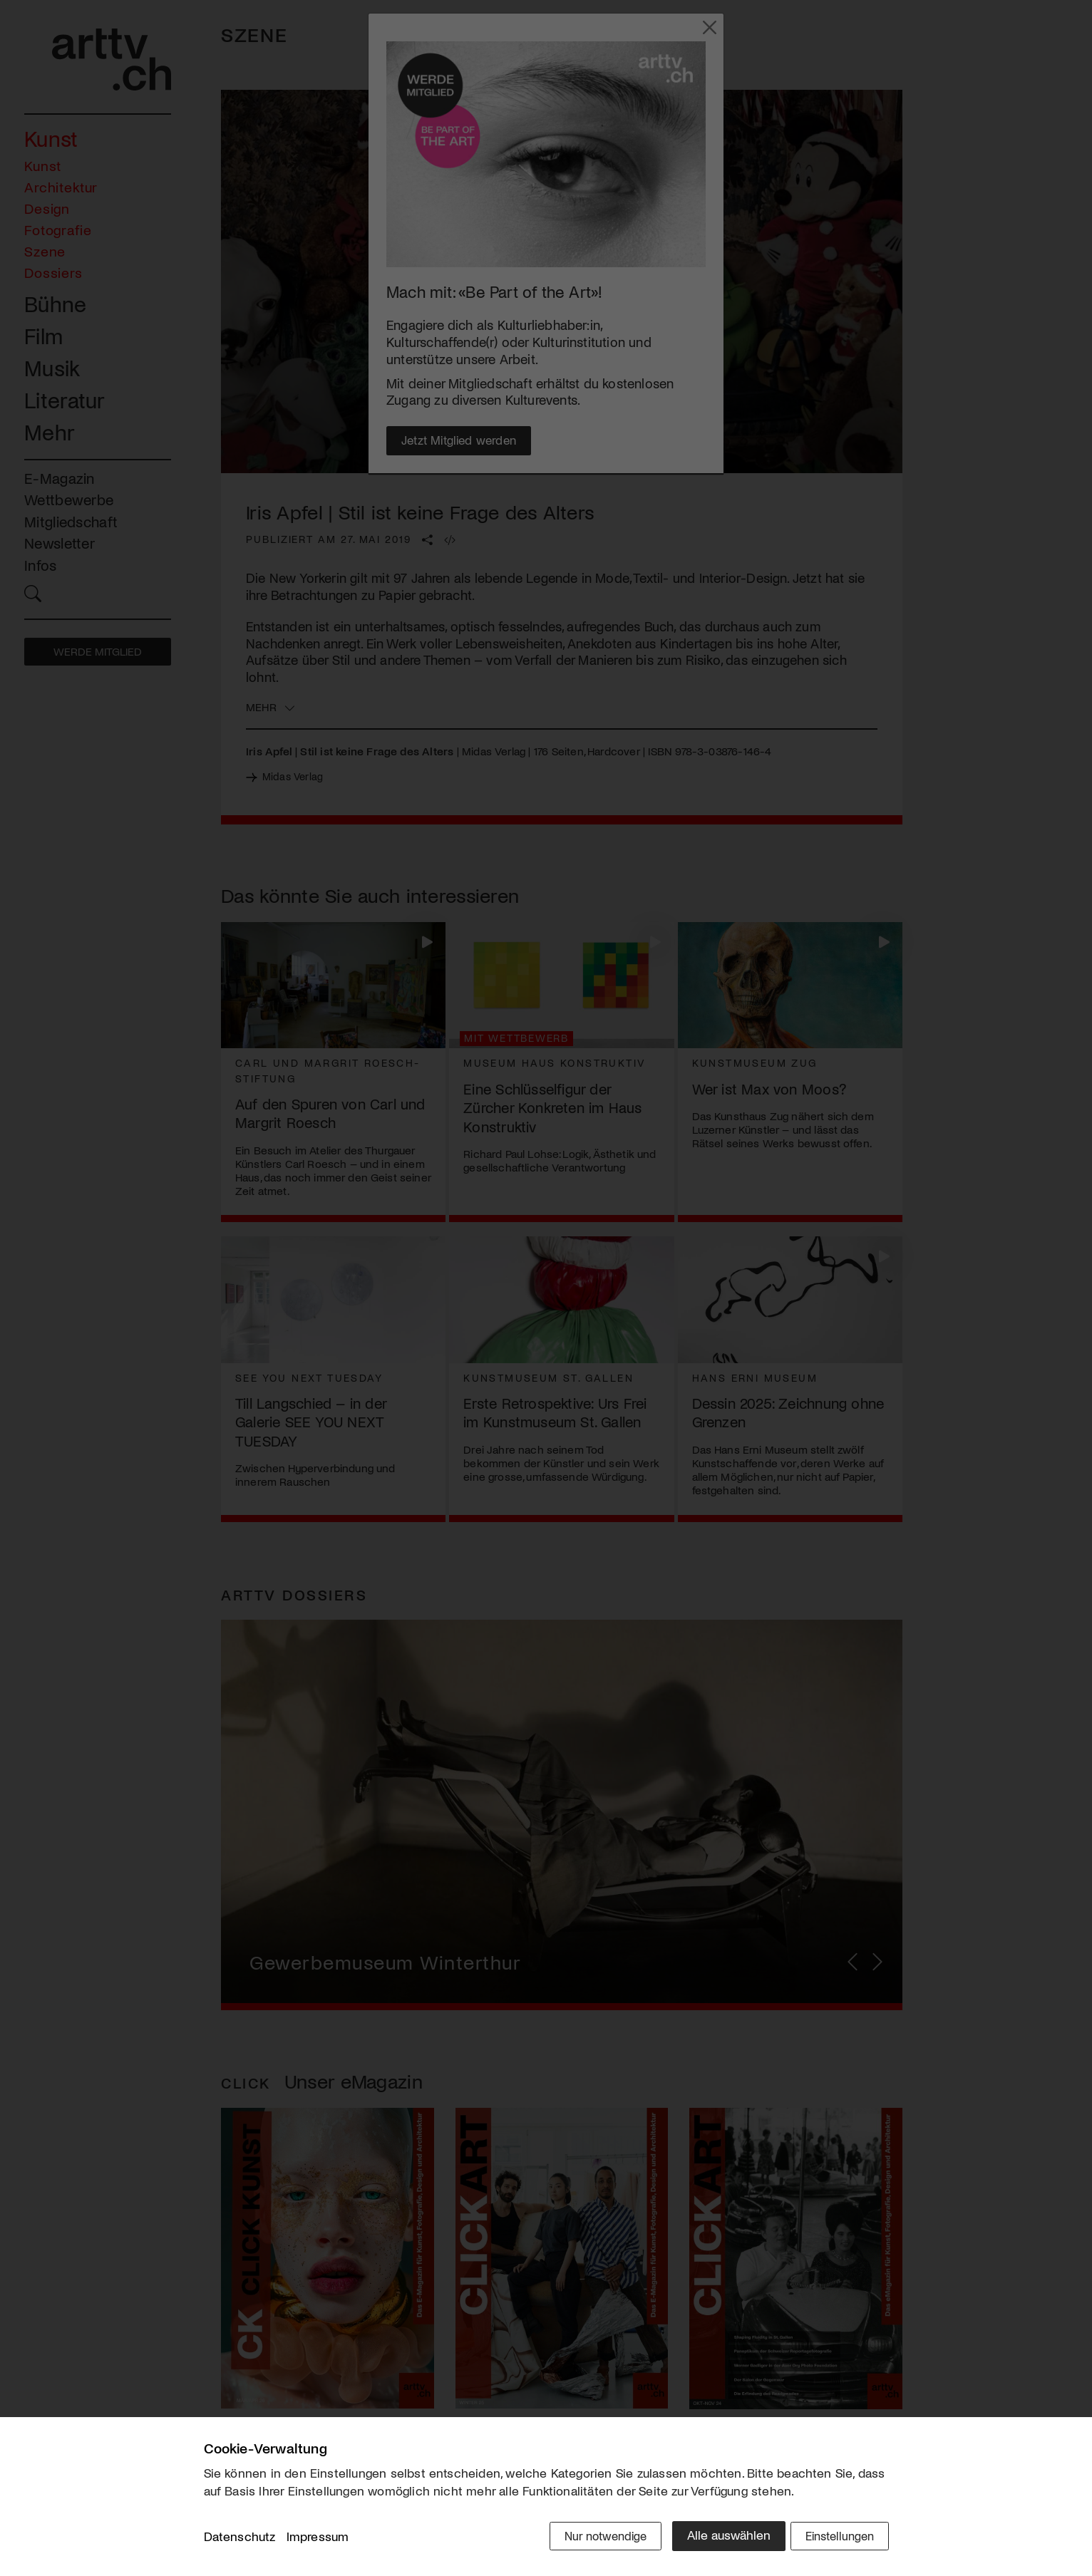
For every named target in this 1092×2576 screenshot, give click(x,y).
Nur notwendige (590, 2538)
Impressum (318, 2539)
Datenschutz (240, 2539)
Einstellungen (836, 2538)
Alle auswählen (716, 2538)
